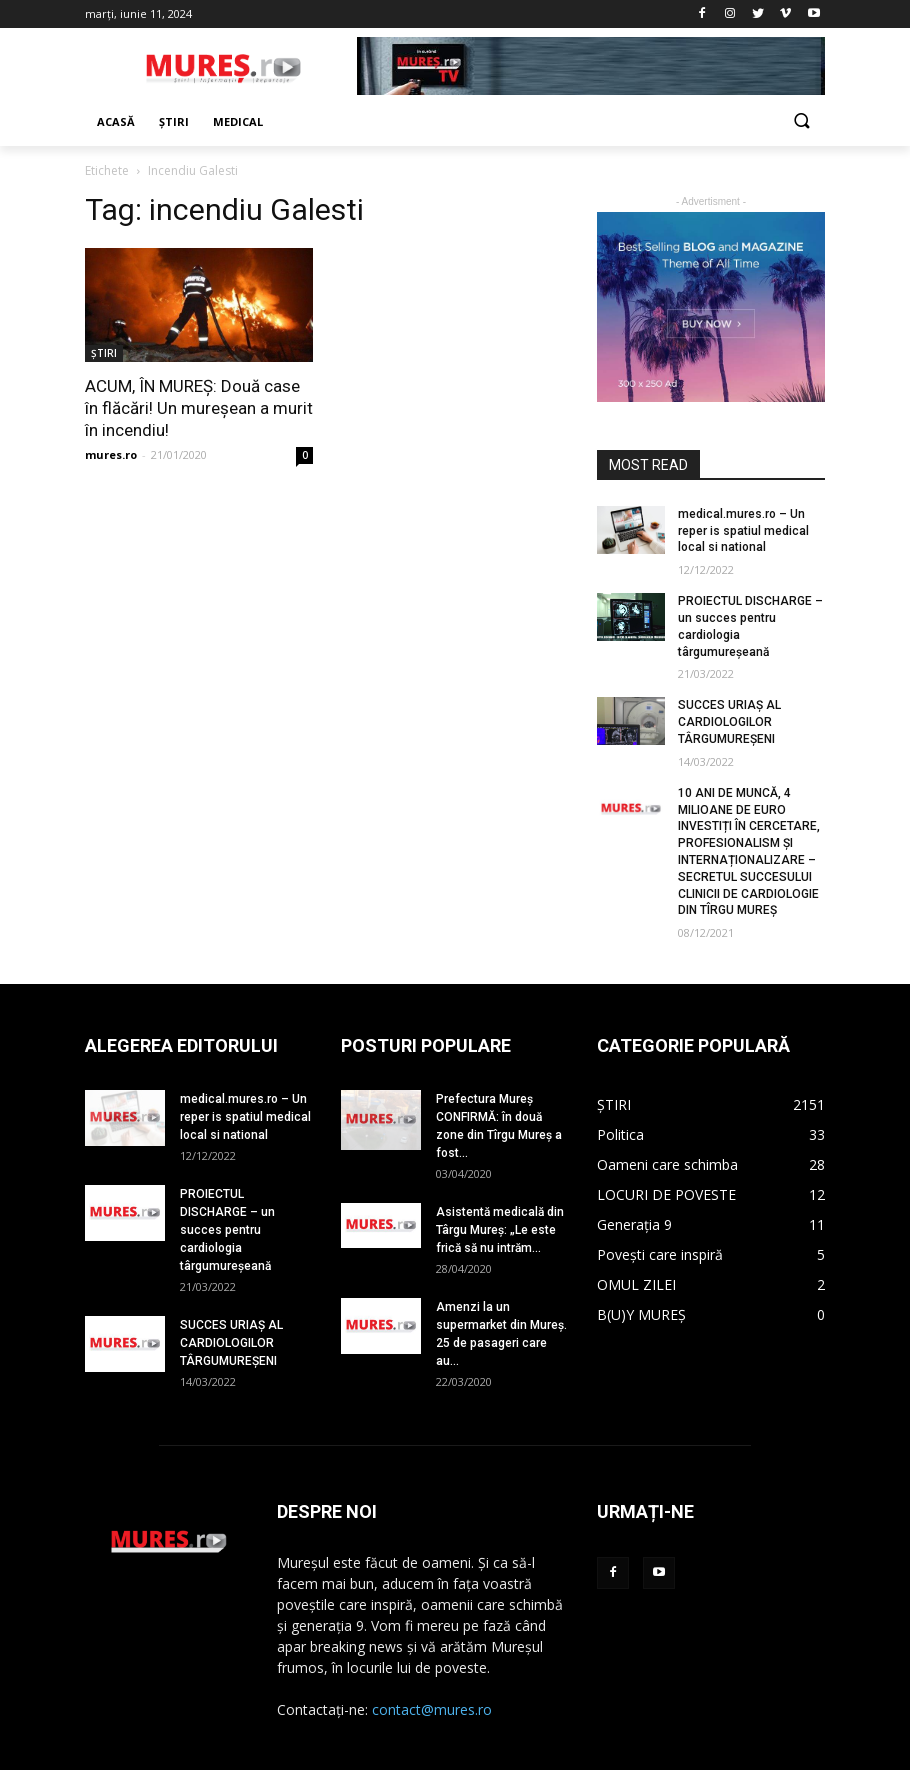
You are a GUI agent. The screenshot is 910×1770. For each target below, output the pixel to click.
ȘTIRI (104, 353)
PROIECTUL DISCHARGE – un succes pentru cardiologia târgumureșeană (227, 1230)
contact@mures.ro (432, 1709)
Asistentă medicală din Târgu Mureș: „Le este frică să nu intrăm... (500, 1230)
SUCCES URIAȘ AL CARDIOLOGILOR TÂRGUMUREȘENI (729, 722)
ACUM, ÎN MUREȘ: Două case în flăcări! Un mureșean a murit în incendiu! (199, 408)
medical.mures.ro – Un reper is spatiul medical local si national (743, 531)
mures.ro (111, 454)
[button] (801, 122)
